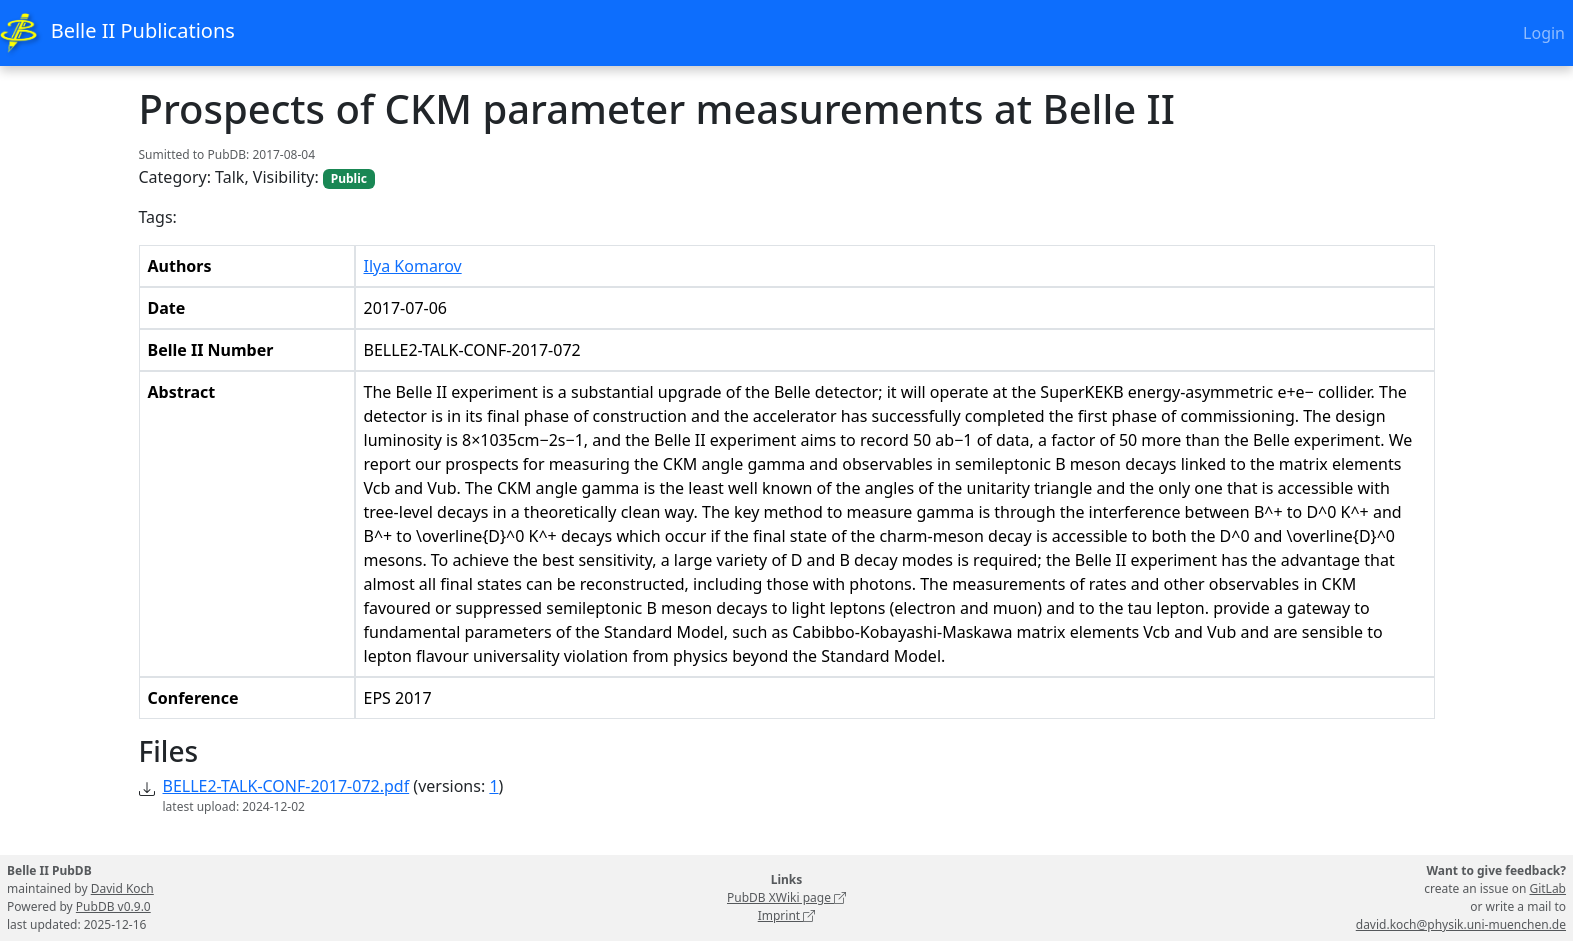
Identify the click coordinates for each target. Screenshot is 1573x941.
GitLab (1547, 888)
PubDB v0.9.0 (113, 906)
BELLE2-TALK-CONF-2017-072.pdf (286, 786)
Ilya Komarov (413, 266)
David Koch (122, 888)
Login (1544, 33)
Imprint (787, 915)
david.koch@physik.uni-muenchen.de (1461, 924)
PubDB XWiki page (786, 897)
